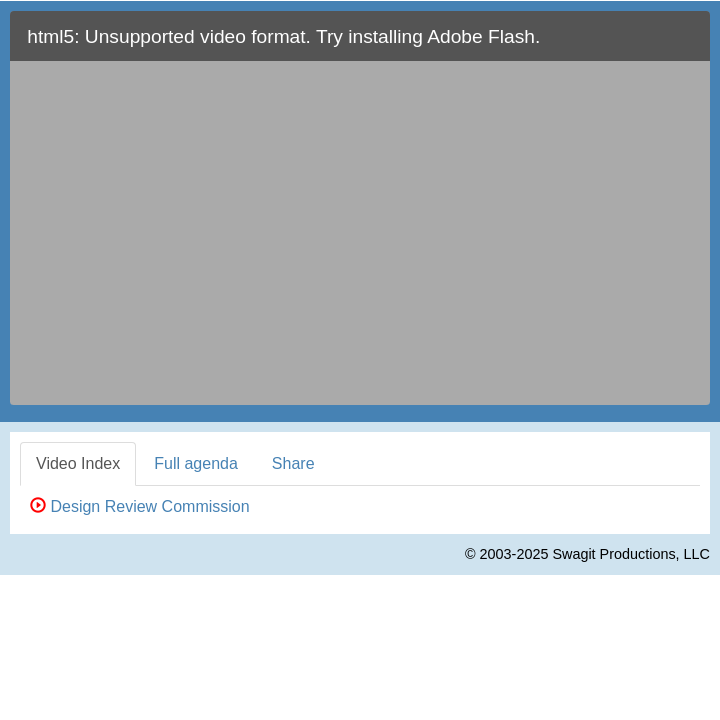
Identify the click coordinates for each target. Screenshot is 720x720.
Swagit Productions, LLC (631, 554)
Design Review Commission (140, 506)
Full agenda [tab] (196, 463)
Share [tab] (293, 463)
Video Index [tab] (78, 463)
